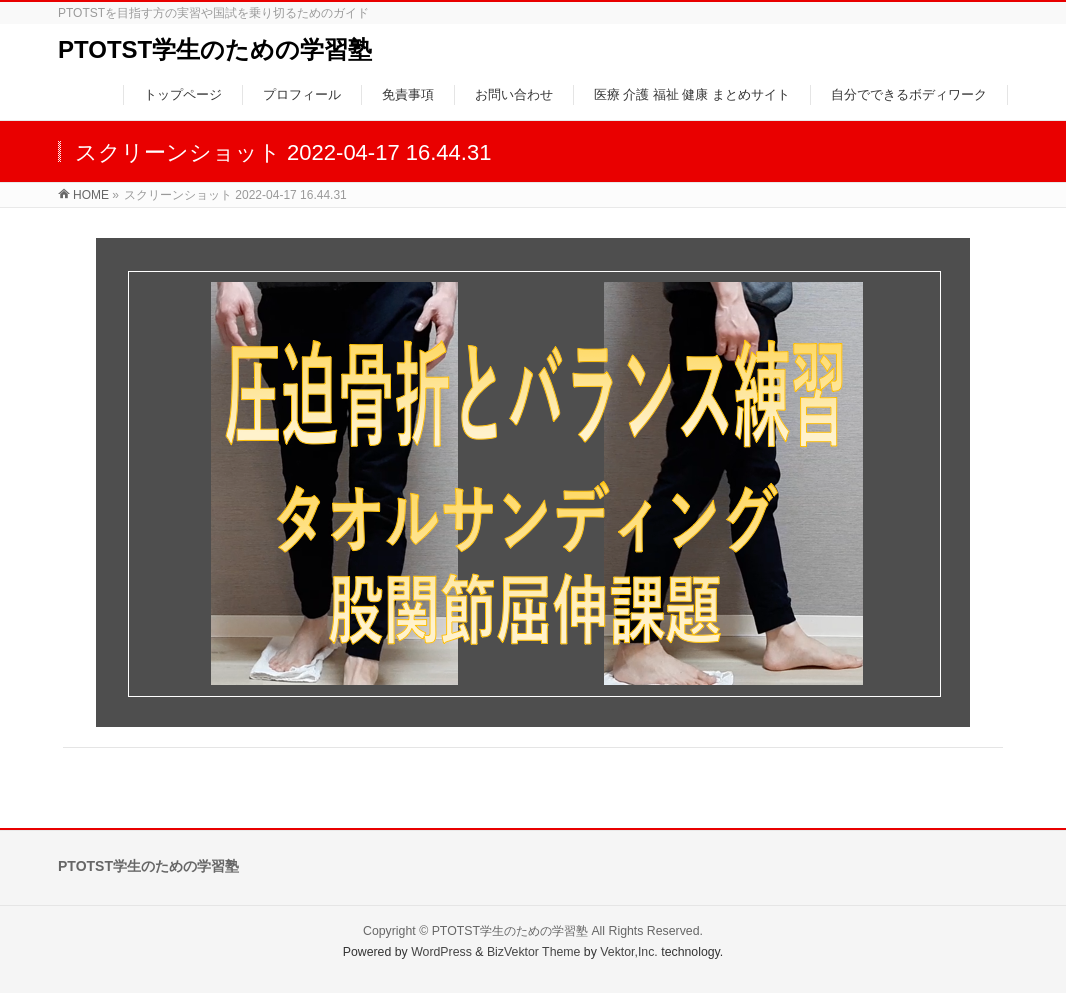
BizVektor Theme (534, 952)
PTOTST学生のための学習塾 (215, 49)
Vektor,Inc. (629, 952)
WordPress (441, 952)
